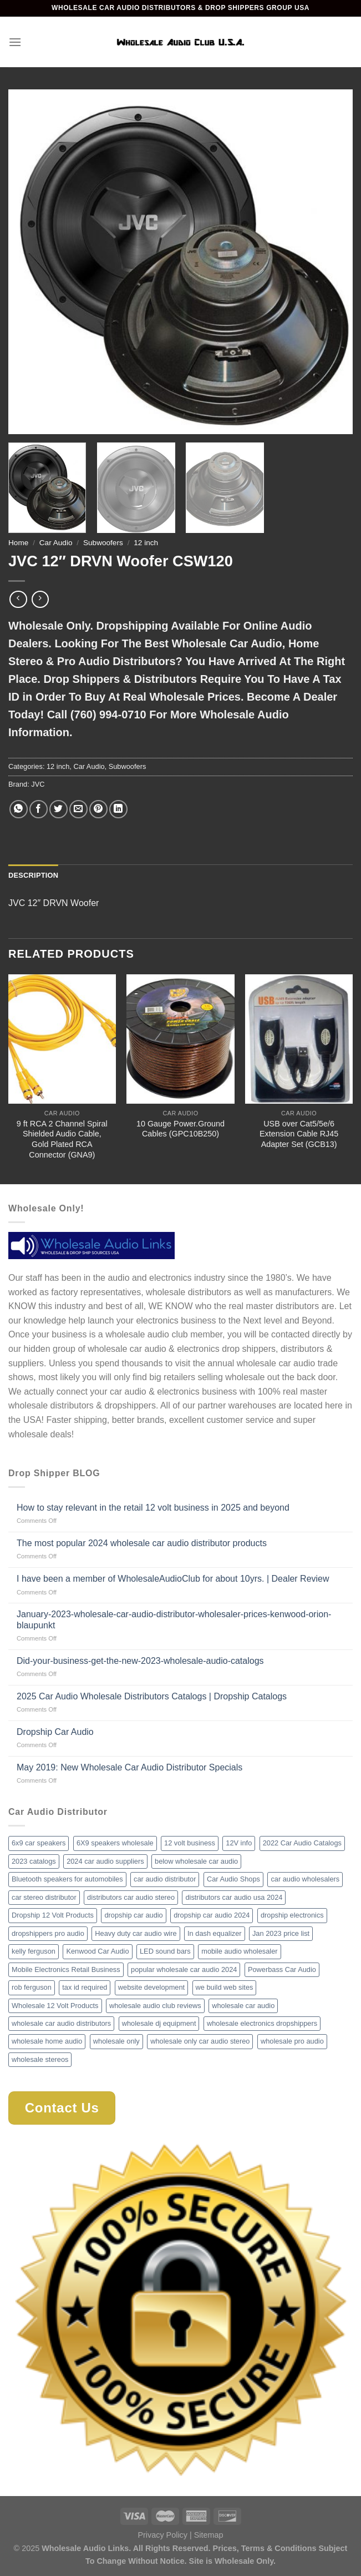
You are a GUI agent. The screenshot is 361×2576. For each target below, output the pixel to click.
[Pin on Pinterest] (98, 809)
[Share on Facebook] (38, 809)
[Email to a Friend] (78, 809)
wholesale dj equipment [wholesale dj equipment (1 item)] (159, 2023)
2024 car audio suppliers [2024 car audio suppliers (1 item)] (105, 1861)
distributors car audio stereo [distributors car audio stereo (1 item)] (131, 1897)
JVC (37, 784)
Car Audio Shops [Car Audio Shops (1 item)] (233, 1879)
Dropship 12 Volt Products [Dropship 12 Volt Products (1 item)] (53, 1915)
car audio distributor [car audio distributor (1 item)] (165, 1879)
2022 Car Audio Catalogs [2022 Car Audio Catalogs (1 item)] (302, 1843)
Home (18, 543)
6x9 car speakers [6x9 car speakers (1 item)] (38, 1843)
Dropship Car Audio (55, 1732)
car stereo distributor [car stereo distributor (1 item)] (44, 1897)
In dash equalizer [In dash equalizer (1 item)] (214, 1933)
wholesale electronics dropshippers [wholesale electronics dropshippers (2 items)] (262, 2023)
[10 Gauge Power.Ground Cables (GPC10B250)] (180, 1039)
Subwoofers (103, 543)
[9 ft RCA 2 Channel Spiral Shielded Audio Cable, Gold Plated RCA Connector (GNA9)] (62, 1039)
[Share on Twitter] (58, 809)
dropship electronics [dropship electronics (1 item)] (292, 1915)
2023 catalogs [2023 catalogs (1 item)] (34, 1861)
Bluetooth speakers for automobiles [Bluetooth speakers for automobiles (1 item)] (67, 1879)
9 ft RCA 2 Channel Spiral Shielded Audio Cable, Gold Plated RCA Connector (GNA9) (62, 1139)
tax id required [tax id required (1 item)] (84, 1987)
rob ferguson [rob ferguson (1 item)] (32, 1987)
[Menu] (15, 42)
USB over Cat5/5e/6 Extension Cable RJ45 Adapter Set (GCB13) (299, 1134)
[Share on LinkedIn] (118, 809)
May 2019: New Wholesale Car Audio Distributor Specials (129, 1767)
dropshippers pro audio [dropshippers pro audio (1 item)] (48, 1933)
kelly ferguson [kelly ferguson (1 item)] (33, 1951)
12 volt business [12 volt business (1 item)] (189, 1843)
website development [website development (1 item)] (151, 1987)
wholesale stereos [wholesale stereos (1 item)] (40, 2059)
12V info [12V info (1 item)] (239, 1843)
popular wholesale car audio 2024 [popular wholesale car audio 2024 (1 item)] (184, 1969)
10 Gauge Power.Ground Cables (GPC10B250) (180, 1129)
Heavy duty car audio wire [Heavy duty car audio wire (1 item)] (135, 1933)
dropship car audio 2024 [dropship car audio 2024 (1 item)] (212, 1915)
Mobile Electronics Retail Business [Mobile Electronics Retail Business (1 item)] (66, 1969)
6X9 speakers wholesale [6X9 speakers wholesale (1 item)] (115, 1843)
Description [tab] (33, 875)
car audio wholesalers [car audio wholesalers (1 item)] (305, 1879)
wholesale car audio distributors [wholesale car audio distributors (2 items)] (61, 2023)
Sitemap (208, 2534)
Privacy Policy (162, 2534)
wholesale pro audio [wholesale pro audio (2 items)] (292, 2041)
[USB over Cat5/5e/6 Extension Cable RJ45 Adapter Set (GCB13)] (299, 1039)
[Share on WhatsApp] (18, 809)
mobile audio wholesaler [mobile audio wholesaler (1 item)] (239, 1951)
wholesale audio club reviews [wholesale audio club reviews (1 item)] (155, 2005)
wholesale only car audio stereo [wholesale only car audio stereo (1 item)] (200, 2041)
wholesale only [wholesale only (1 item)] (116, 2041)
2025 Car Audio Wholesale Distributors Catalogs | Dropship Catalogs (152, 1696)
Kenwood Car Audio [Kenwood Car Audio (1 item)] (97, 1951)
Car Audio (56, 543)
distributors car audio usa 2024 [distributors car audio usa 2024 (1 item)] (233, 1897)
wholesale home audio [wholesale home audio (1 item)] (47, 2041)
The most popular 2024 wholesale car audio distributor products (142, 1543)
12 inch (146, 543)
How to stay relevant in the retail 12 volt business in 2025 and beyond (153, 1507)
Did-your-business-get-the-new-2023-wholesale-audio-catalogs (140, 1661)
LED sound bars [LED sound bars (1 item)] (165, 1951)
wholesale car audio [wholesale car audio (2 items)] (243, 2005)
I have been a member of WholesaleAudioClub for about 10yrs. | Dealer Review (173, 1578)
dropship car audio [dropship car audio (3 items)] (133, 1915)
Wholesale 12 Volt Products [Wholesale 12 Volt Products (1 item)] (55, 2005)
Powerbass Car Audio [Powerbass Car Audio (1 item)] (282, 1969)
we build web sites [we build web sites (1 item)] (224, 1987)
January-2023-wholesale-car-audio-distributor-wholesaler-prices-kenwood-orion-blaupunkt (174, 1619)
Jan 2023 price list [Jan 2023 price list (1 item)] (280, 1933)
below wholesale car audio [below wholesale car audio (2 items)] (196, 1861)
